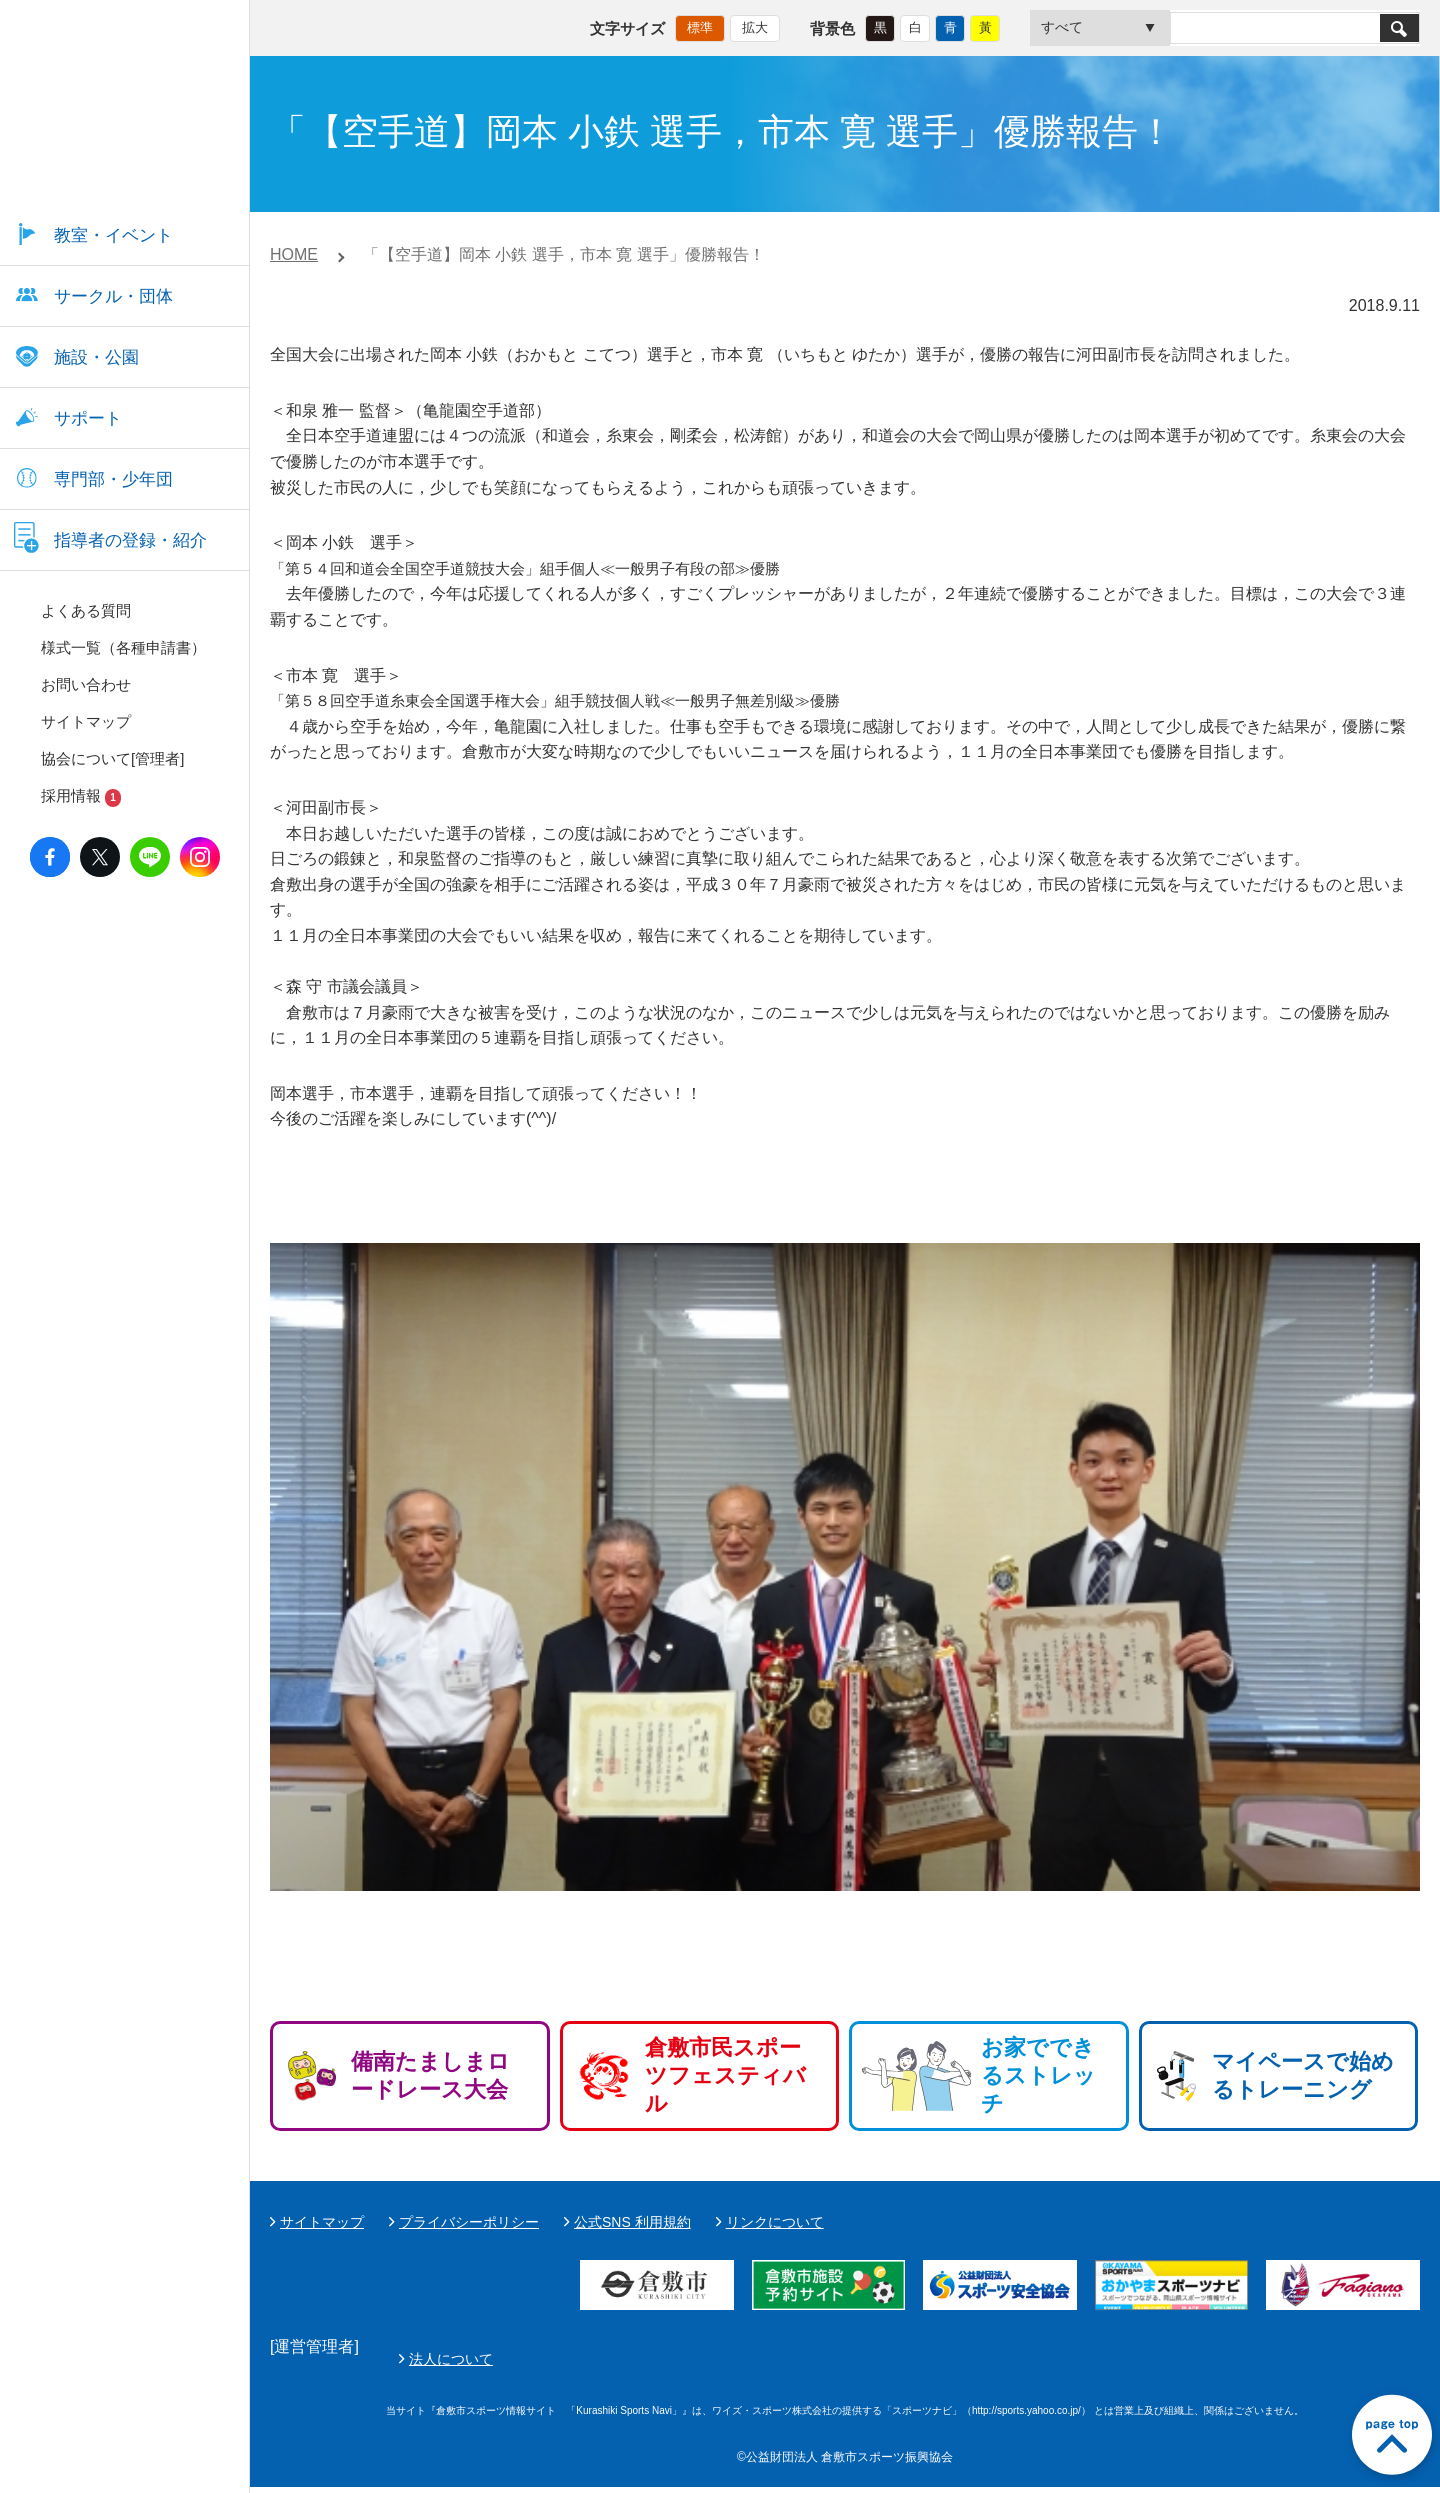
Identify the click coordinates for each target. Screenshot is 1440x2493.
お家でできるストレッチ (1038, 2075)
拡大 (755, 25)
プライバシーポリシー (469, 2222)
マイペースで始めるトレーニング (1303, 2075)
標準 (700, 25)
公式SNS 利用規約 (632, 2222)
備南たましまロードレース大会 (430, 2075)
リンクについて (775, 2222)
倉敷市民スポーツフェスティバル (725, 2075)
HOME (294, 254)
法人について (923, 2362)
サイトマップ (322, 2222)
